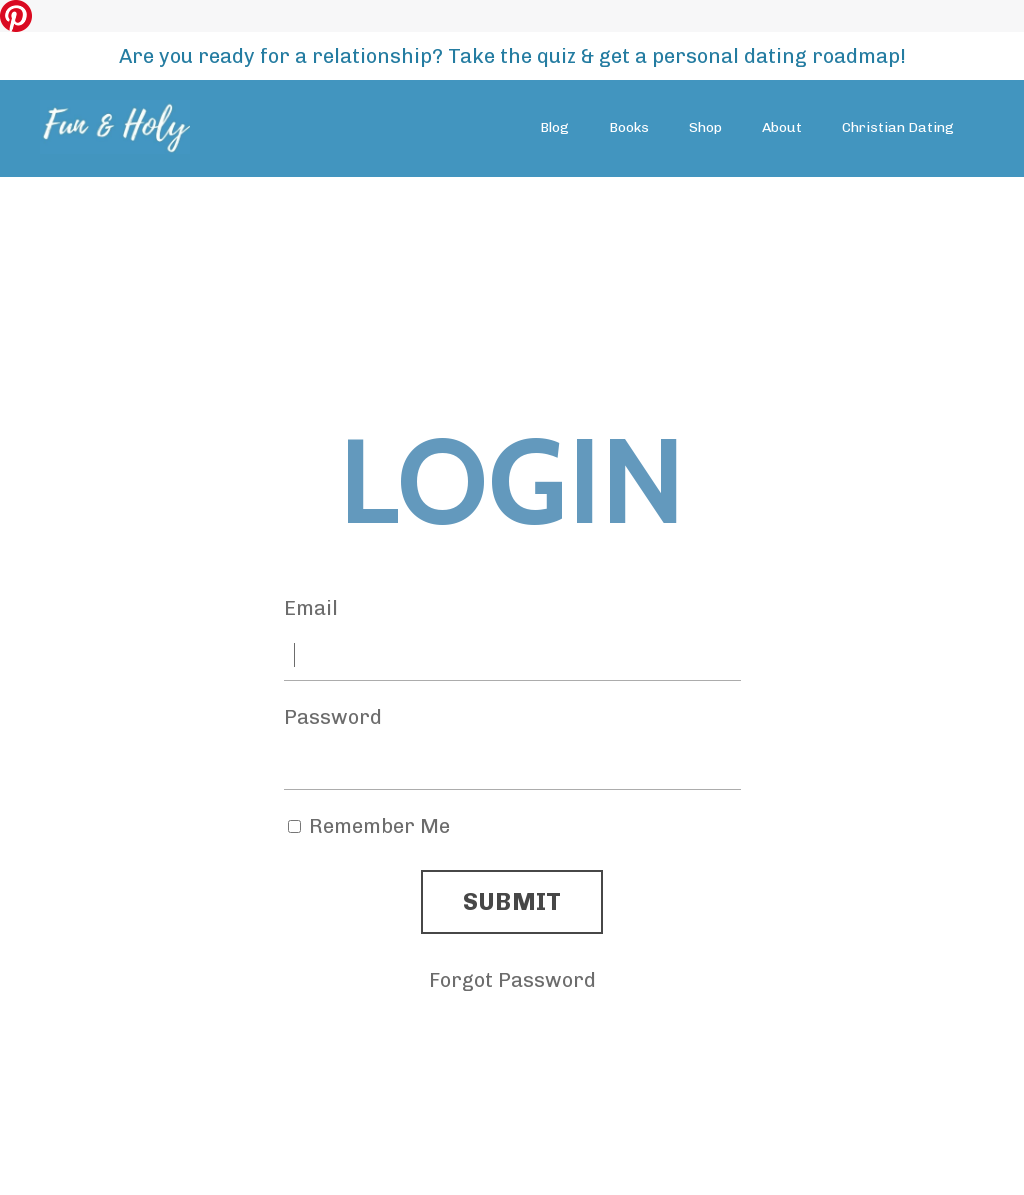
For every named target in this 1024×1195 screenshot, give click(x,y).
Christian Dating (898, 127)
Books (629, 127)
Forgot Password (512, 980)
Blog (554, 127)
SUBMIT (512, 901)
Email (311, 608)
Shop (705, 127)
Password (333, 717)
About (782, 127)
